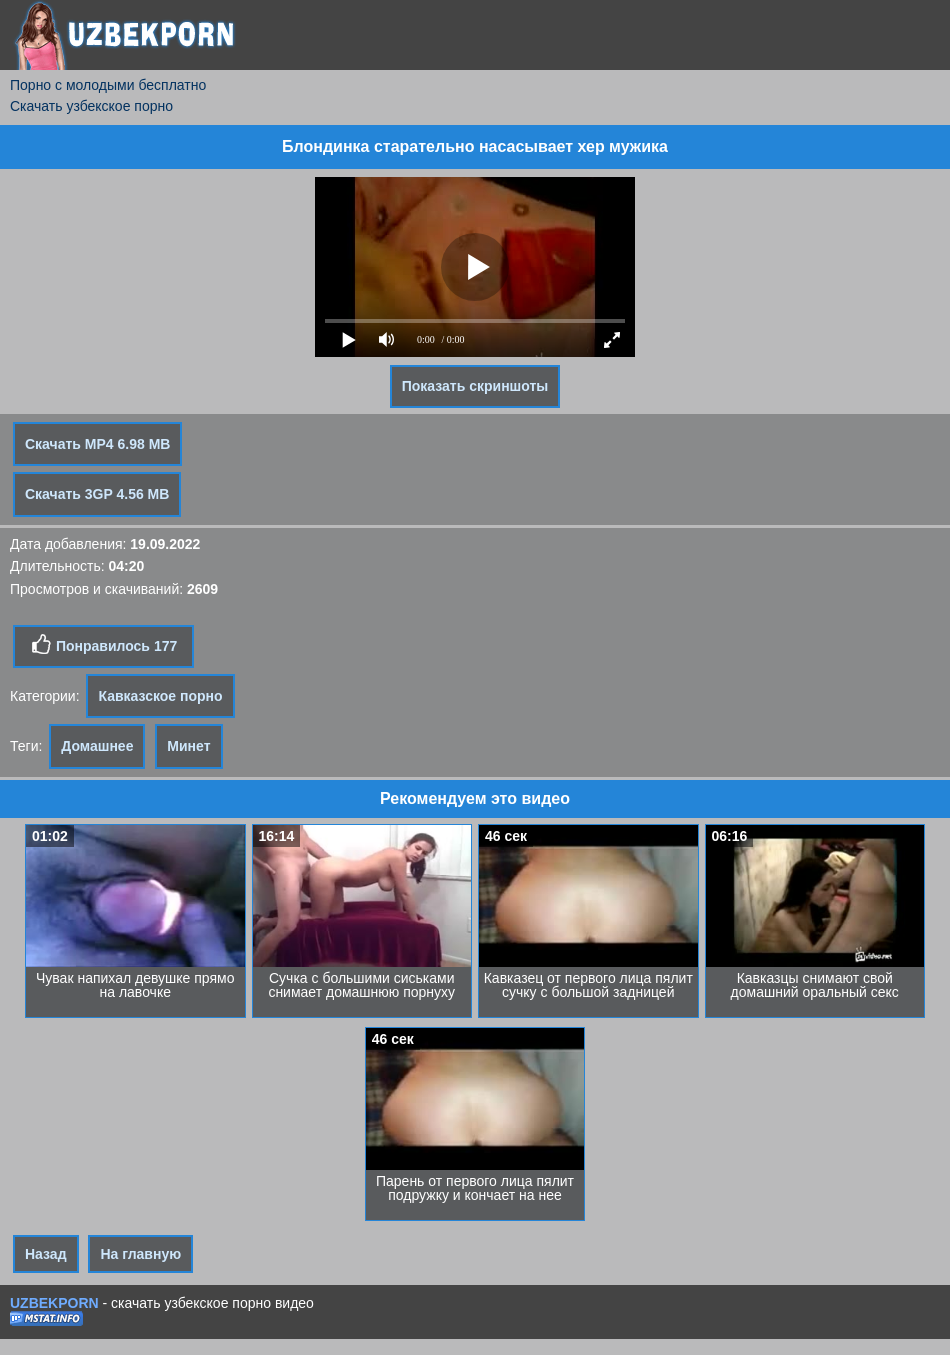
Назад (46, 1254)
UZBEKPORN (54, 1303)
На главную (140, 1254)
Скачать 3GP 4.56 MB (97, 494)
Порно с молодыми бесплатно (108, 85)
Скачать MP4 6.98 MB (97, 444)
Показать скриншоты (475, 386)
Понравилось (103, 645)
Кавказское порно (160, 696)
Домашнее (97, 746)
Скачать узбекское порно (91, 106)
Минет (188, 746)
